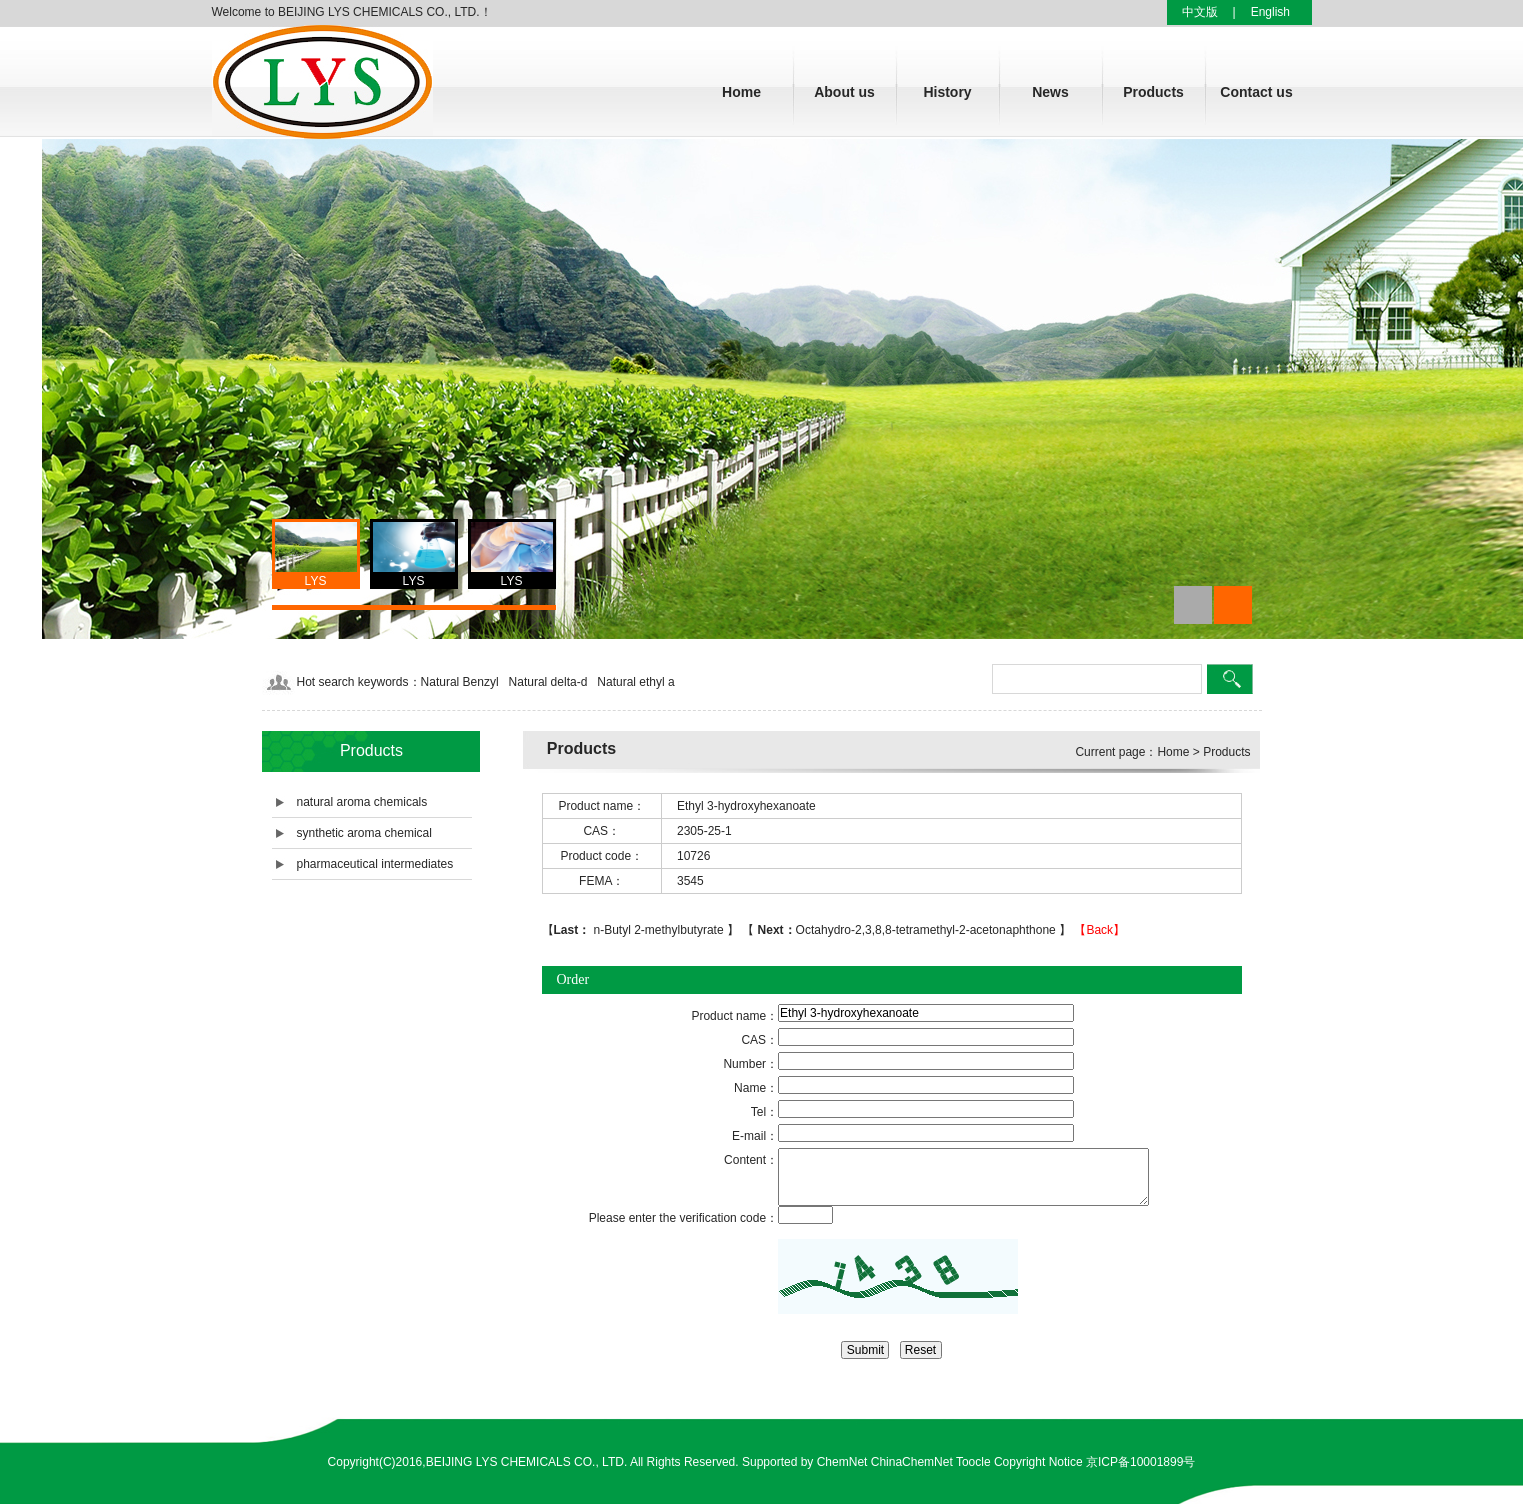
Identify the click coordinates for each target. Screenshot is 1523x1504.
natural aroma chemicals (362, 802)
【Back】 (1099, 930)
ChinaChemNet (912, 1462)
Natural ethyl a (635, 682)
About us (844, 92)
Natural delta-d (548, 682)
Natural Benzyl (460, 682)
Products (1153, 92)
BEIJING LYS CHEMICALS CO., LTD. (527, 1462)
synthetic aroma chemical (364, 833)
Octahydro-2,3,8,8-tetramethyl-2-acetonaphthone (906, 930)
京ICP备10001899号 (1140, 1462)
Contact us (1256, 92)
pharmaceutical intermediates (375, 864)
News (1050, 92)
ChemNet (842, 1462)
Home (741, 92)
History (947, 92)
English (1270, 12)
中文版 (1200, 12)
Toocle (973, 1462)
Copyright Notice (1038, 1462)
